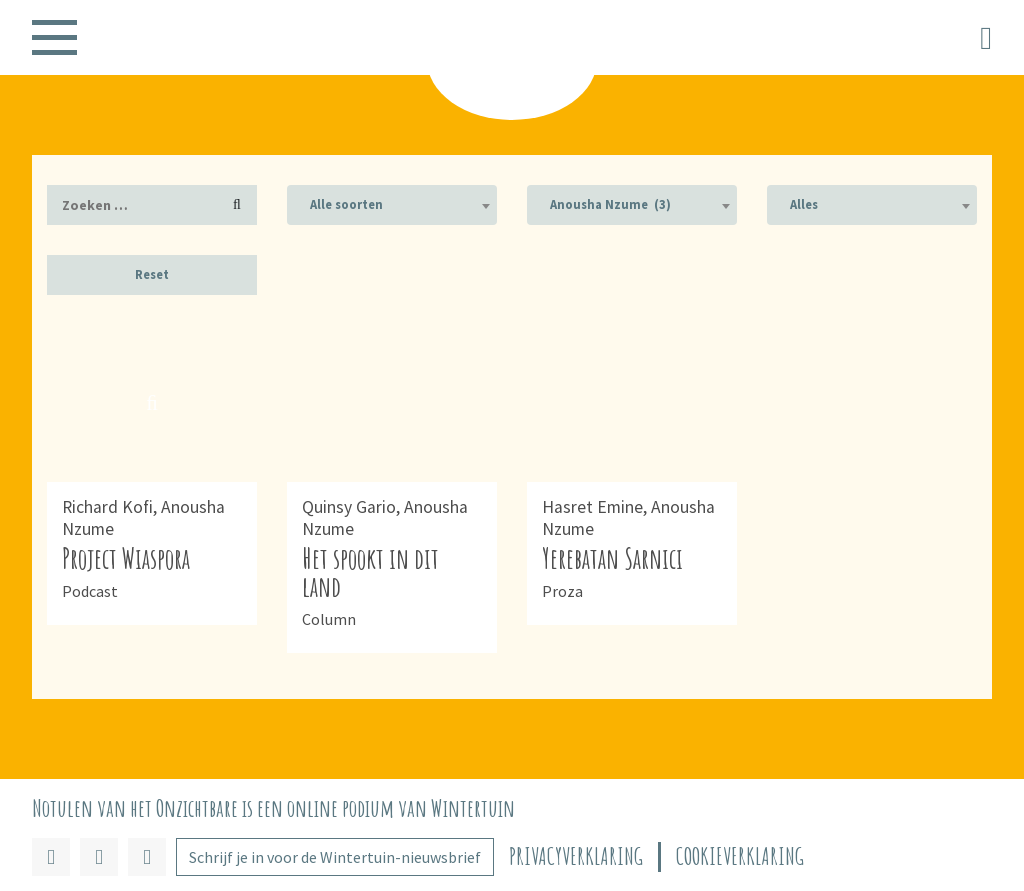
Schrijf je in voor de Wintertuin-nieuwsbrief (335, 857)
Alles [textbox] (804, 204)
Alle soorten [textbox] (346, 204)
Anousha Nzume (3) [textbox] (610, 204)
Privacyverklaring (576, 856)
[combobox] (392, 205)
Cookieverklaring (740, 856)
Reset (152, 274)
